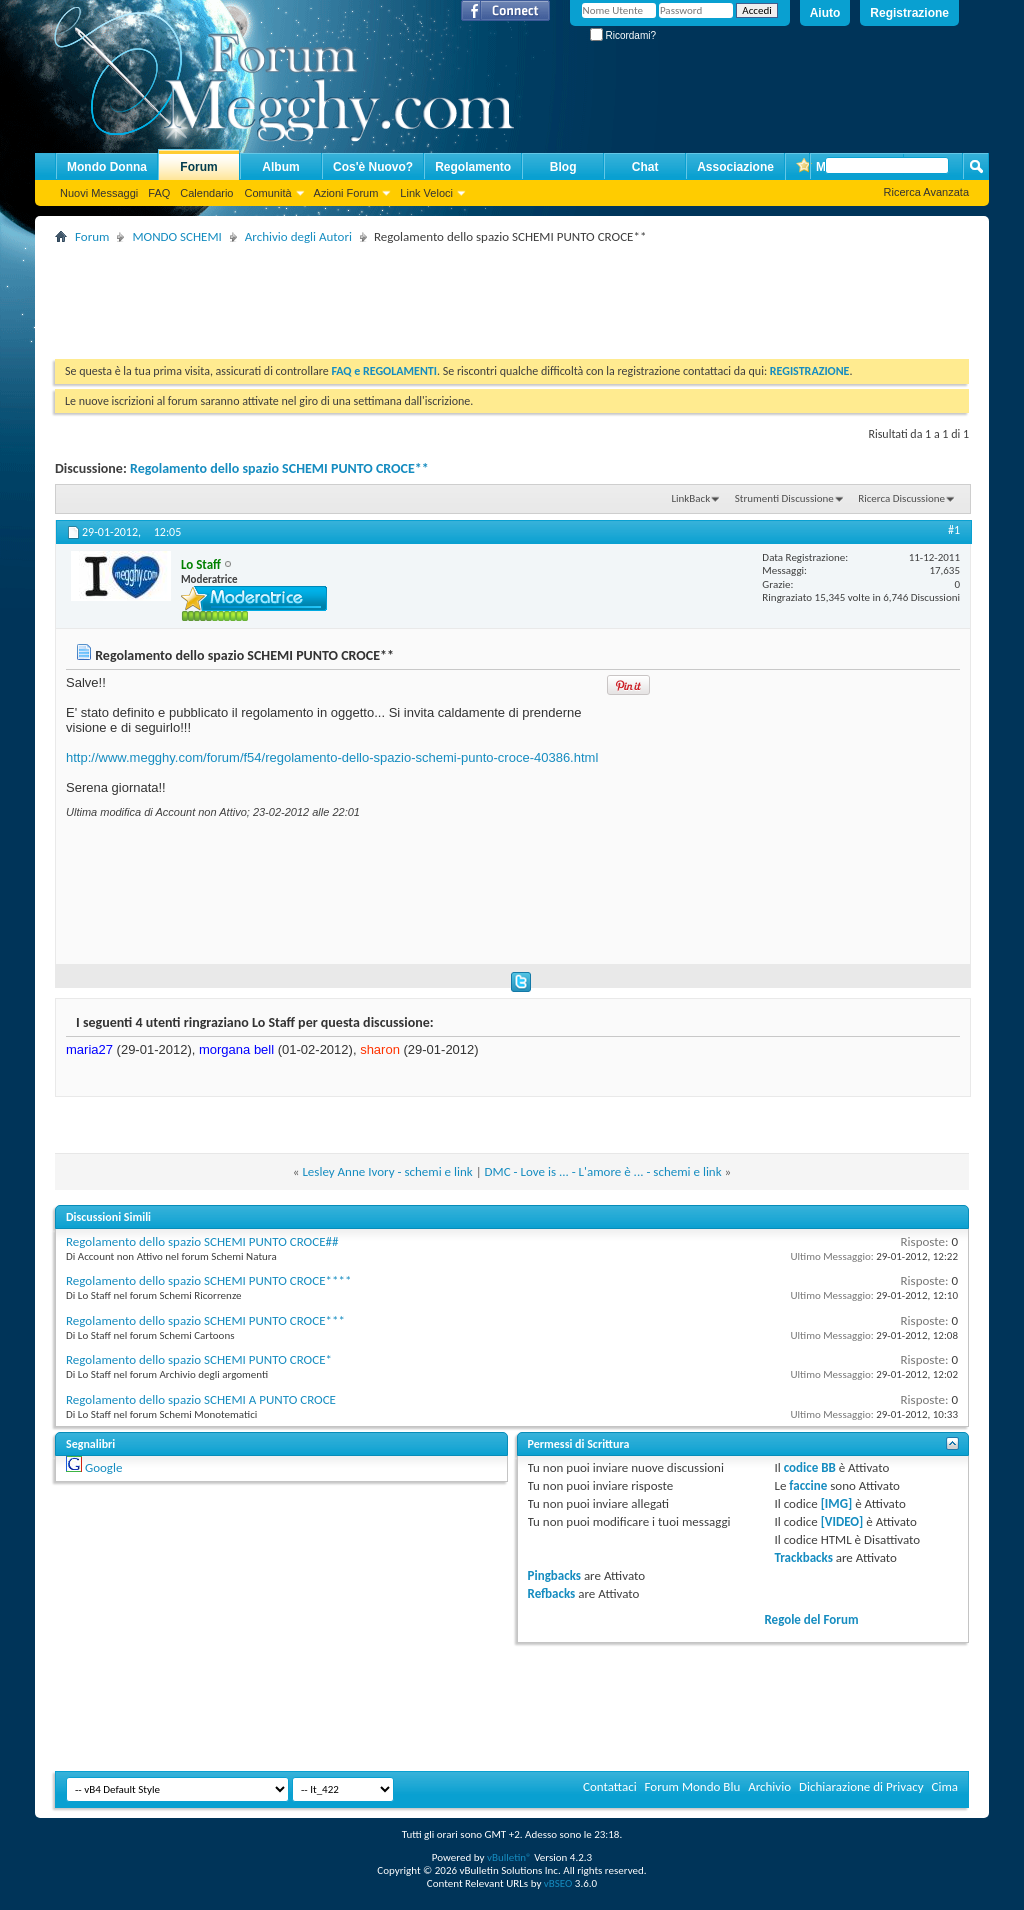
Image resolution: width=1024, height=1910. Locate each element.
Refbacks (552, 1593)
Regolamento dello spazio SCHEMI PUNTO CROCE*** (205, 1320)
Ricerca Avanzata (926, 192)
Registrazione (909, 13)
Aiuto (825, 13)
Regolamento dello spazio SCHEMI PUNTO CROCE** (279, 468)
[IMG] (837, 1503)
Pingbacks (554, 1575)
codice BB (810, 1467)
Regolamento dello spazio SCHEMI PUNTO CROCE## (202, 1241)
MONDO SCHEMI (176, 236)
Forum (198, 167)
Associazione (735, 167)
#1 (954, 530)
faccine (808, 1485)
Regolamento (473, 167)
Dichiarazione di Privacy (861, 1786)
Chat (645, 167)
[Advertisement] (419, 294)
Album (280, 167)
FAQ (159, 193)
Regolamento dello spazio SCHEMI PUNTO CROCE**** (208, 1280)
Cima (944, 1786)
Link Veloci (426, 193)
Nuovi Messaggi (99, 193)
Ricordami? (623, 35)
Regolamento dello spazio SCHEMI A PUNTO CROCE (201, 1399)
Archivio (769, 1786)
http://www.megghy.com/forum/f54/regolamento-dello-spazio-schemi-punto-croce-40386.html (332, 757)
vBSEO (558, 1883)
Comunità (267, 193)
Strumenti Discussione (784, 498)
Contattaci (610, 1786)
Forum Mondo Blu (693, 1786)
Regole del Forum (811, 1619)
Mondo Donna (107, 167)
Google (103, 1467)
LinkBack (690, 498)
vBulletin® (509, 1857)
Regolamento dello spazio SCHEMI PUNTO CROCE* (199, 1359)
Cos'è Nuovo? (373, 167)
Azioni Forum (346, 193)
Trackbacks (803, 1557)
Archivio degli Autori (298, 236)
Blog (563, 167)
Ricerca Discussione (901, 498)
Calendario (206, 193)
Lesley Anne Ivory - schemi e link (387, 1171)
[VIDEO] (842, 1521)
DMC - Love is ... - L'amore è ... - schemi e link (603, 1171)
